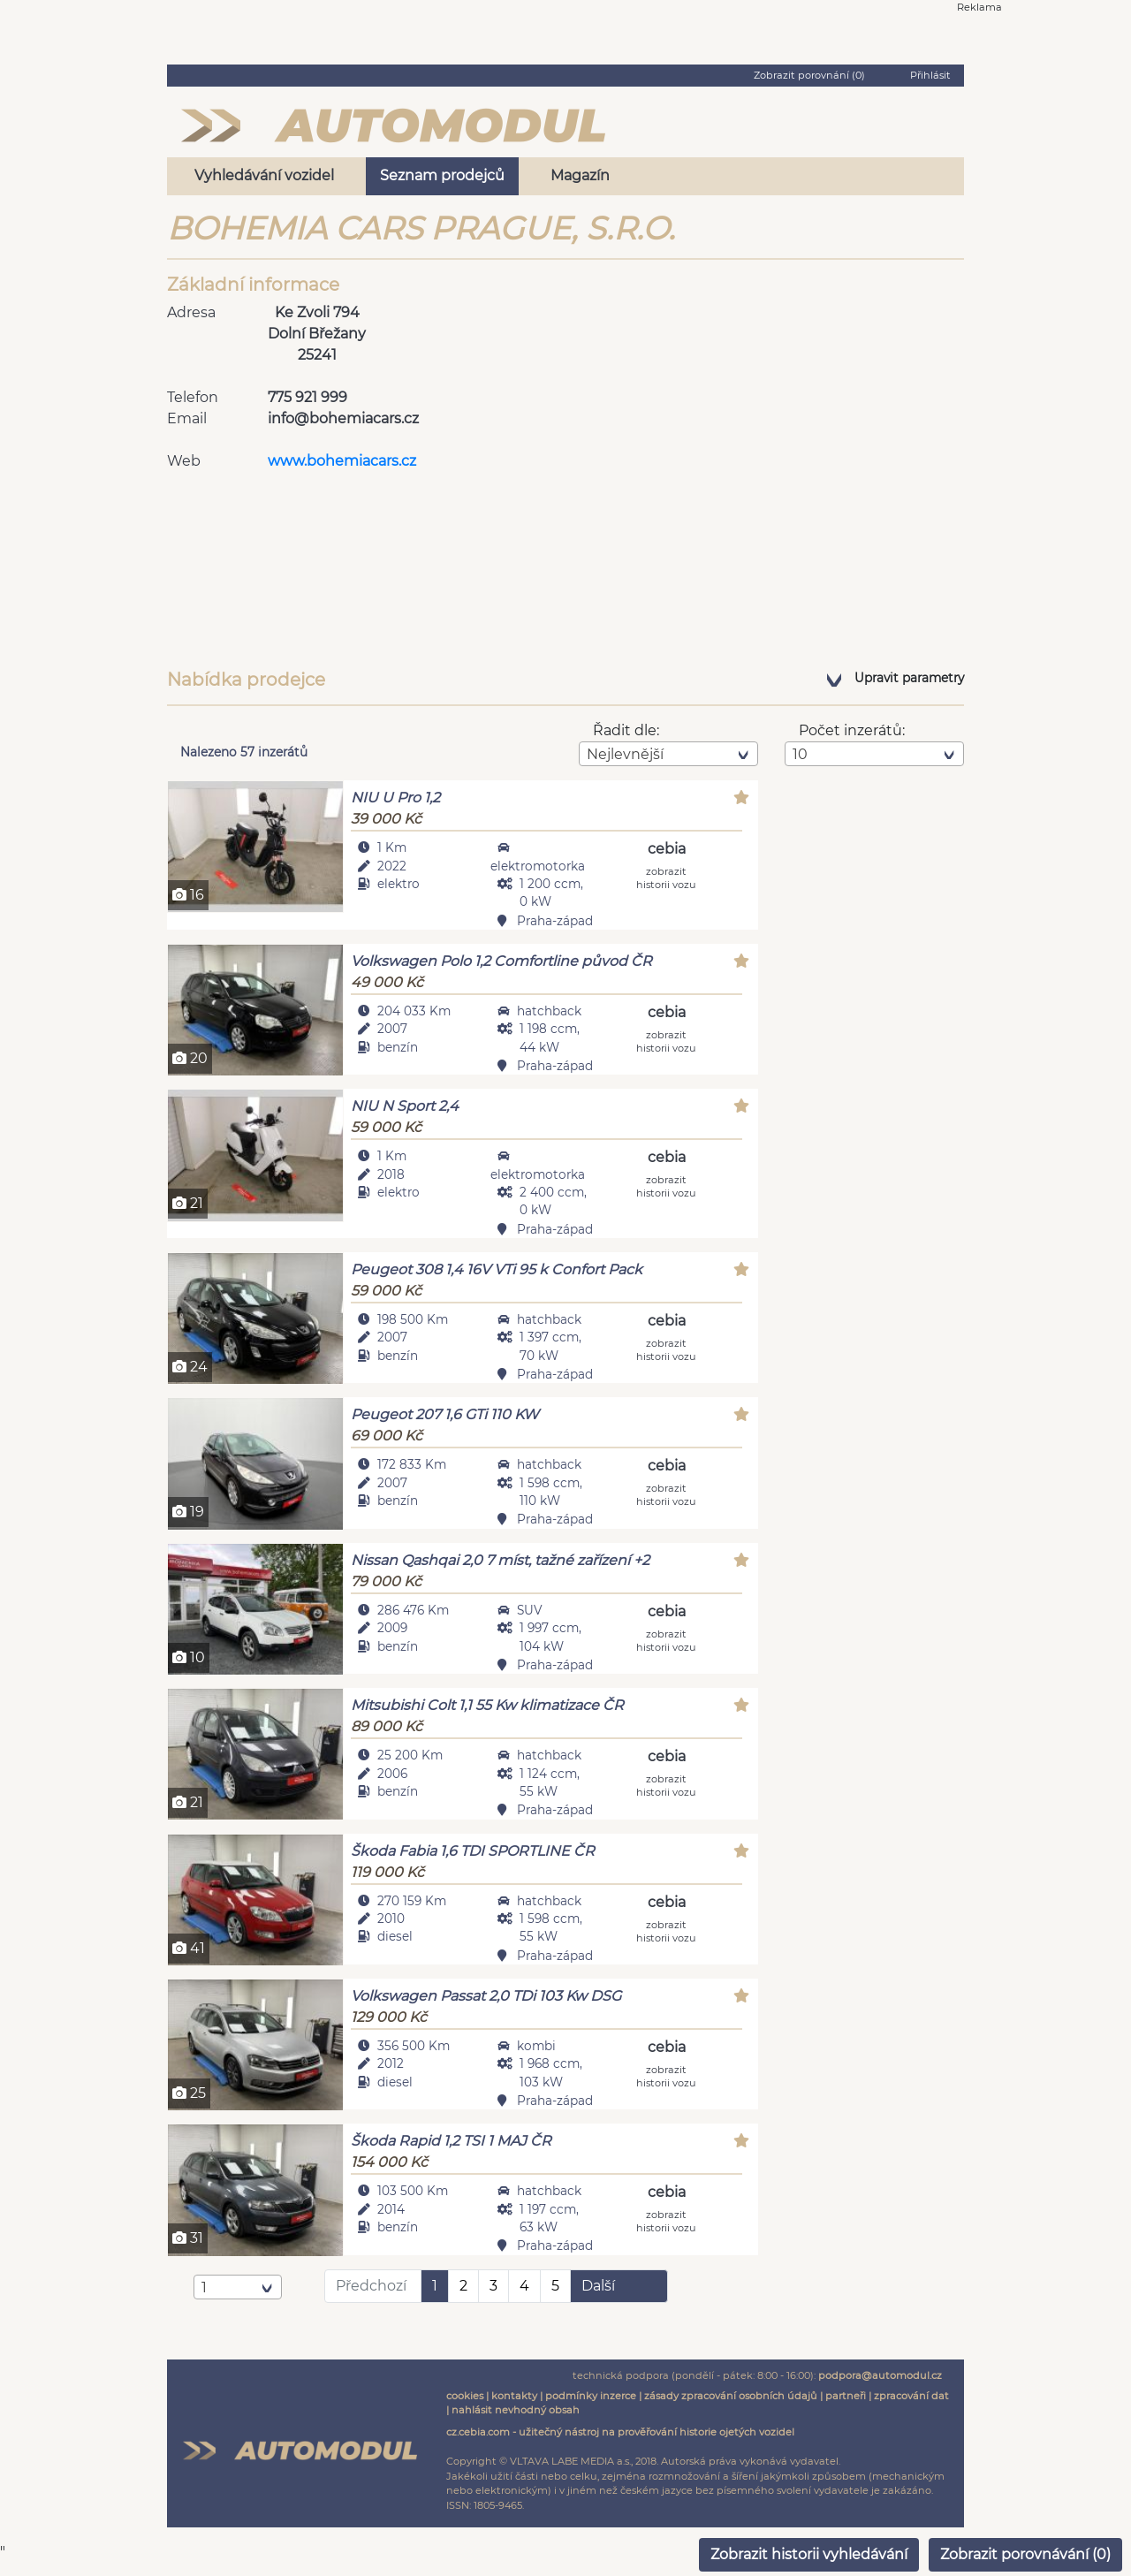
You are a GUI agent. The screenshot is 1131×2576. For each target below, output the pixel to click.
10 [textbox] (800, 754)
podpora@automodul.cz (880, 2388)
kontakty (514, 2408)
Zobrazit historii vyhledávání (808, 2554)
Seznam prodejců (442, 175)
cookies (464, 2408)
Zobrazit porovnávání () (1025, 2554)
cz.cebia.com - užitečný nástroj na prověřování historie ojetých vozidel (620, 2445)
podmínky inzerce (590, 2408)
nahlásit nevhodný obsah (516, 2423)
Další (598, 2298)
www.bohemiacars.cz (342, 460)
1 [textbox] (204, 2299)
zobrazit (666, 877)
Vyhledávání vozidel (264, 175)
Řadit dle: (626, 730)
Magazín (580, 175)
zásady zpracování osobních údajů (730, 2408)
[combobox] (668, 753)
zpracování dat (911, 2408)
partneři (845, 2408)
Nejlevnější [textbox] (625, 754)
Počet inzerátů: (852, 730)
